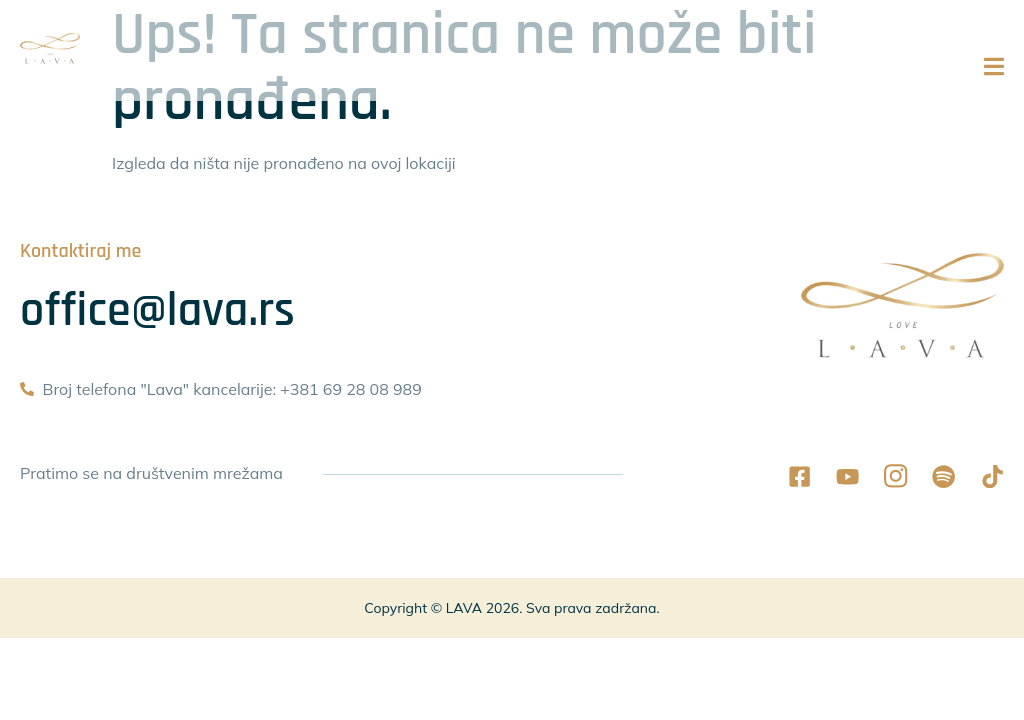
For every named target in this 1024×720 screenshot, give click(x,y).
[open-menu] (994, 80)
